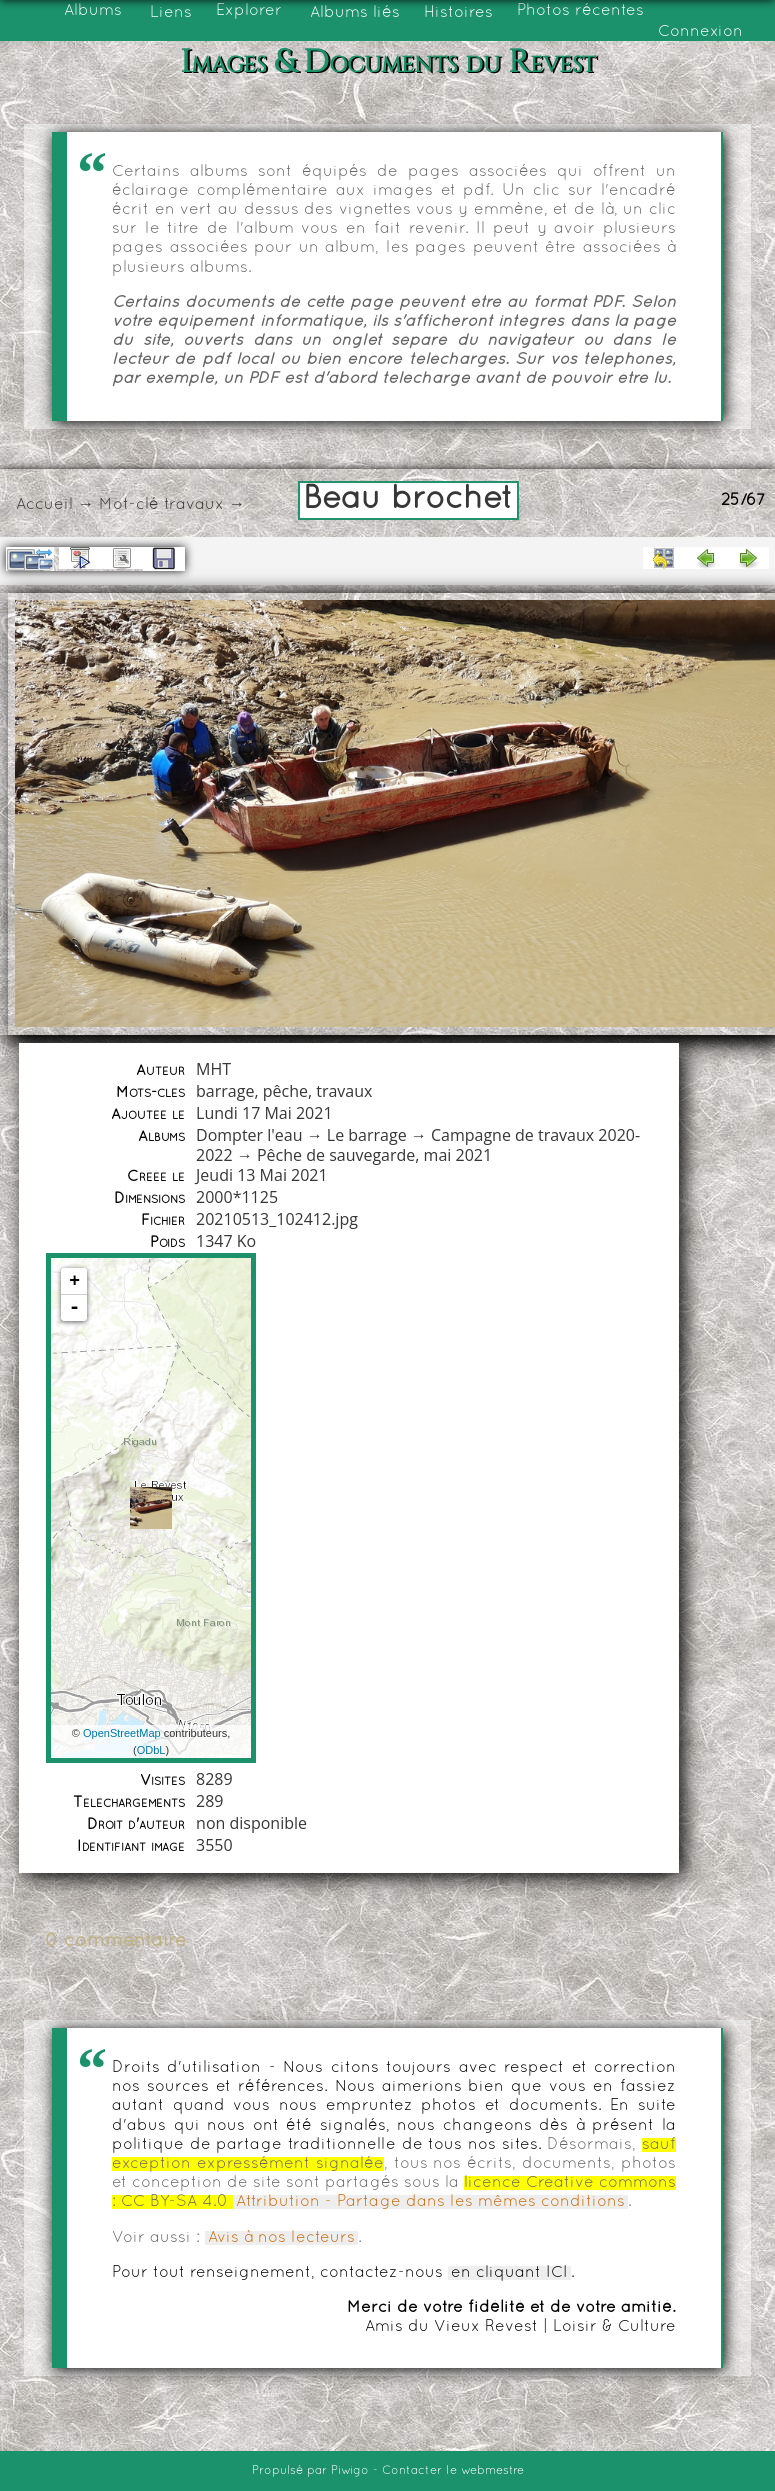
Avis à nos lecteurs (281, 2238)
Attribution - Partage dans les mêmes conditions (430, 2202)
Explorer (249, 11)
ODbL (151, 1750)
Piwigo (350, 2471)
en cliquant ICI (509, 2273)
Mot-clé (129, 505)
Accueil (44, 505)
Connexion (700, 32)
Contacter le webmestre (453, 2471)
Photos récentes (580, 11)
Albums (93, 11)
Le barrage (367, 1135)
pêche (285, 1091)
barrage (225, 1091)
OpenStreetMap (122, 1733)
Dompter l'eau (249, 1135)
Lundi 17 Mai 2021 (264, 1113)
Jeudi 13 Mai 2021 (262, 1175)
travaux (194, 505)
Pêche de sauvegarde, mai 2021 (374, 1155)
